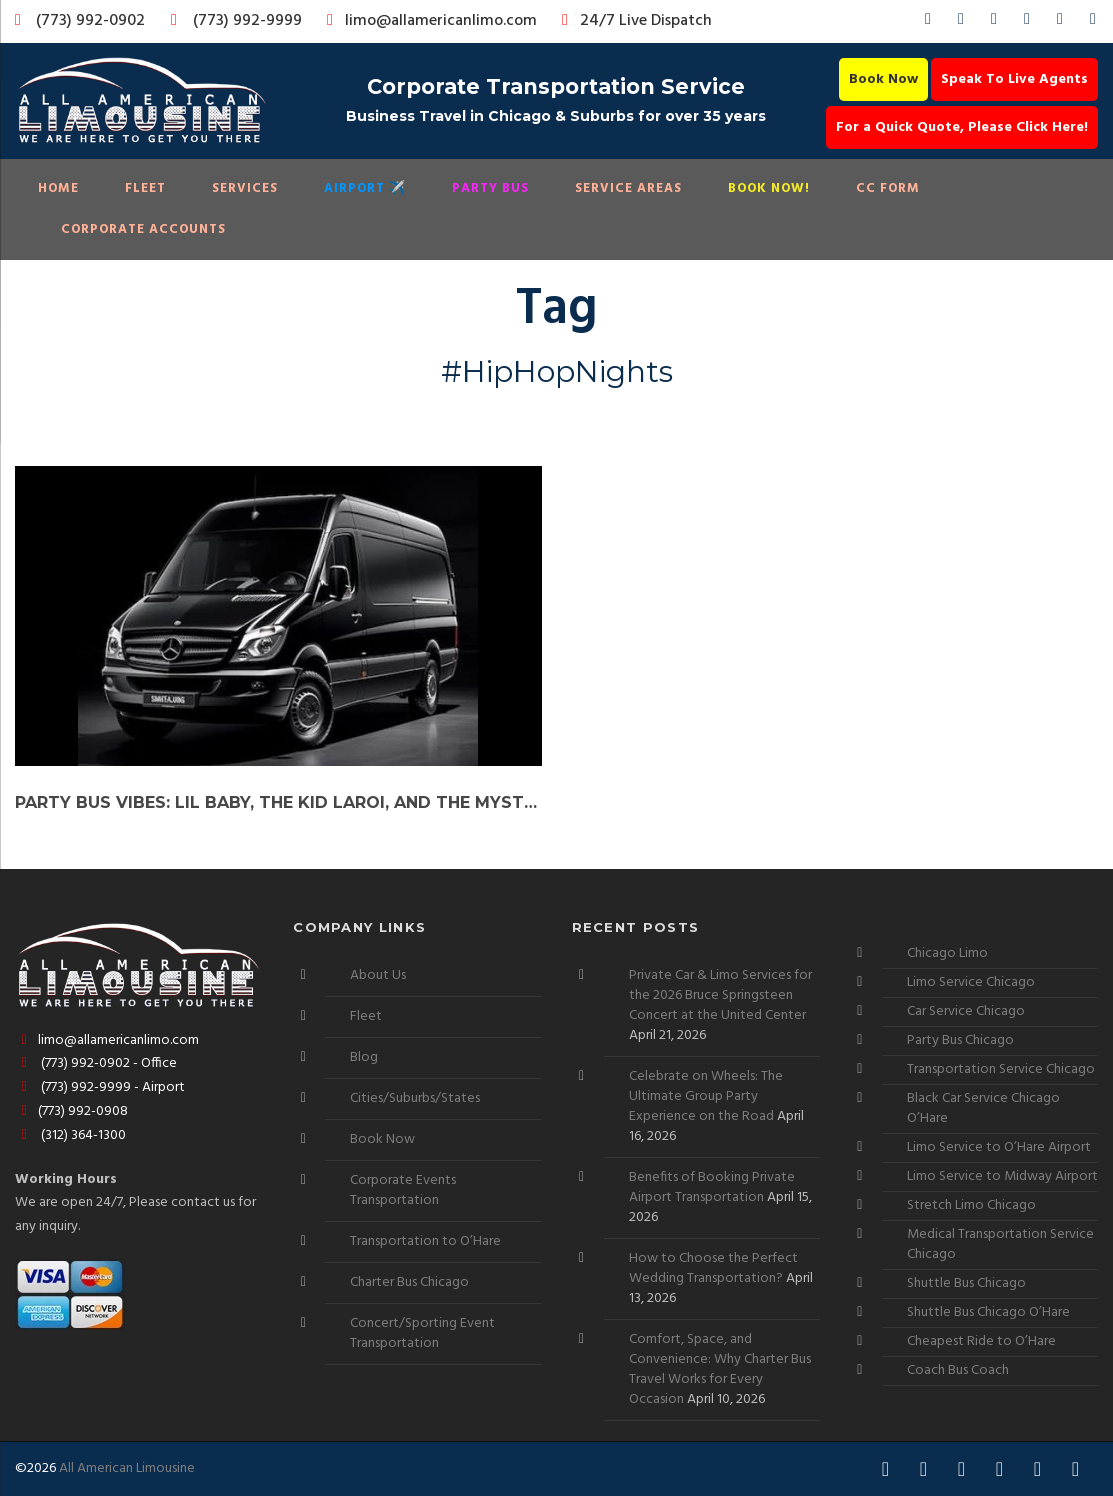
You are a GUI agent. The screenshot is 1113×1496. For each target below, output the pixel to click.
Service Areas (628, 188)
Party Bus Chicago (960, 1040)
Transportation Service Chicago (1001, 1069)
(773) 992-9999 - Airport (100, 1087)
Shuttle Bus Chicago (966, 1283)
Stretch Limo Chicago (971, 1205)
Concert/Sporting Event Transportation (422, 1333)
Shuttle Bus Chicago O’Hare (988, 1312)
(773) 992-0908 (71, 1111)
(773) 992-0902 (76, 21)
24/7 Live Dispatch (633, 21)
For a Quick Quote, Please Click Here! (962, 127)
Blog (364, 1057)
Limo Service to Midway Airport (1002, 1176)
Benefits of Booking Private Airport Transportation (712, 1187)
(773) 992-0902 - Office (96, 1063)
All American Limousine (127, 1468)
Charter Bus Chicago (409, 1282)
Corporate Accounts (143, 229)
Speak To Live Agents (1014, 79)
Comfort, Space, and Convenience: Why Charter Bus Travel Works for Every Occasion (720, 1369)
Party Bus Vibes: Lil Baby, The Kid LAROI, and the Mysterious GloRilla (278, 802)
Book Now (883, 79)
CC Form (888, 188)
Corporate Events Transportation (403, 1190)
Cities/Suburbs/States (415, 1098)
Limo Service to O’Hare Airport (999, 1147)
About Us (378, 975)
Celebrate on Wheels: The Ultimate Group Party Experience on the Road (706, 1096)
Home (58, 188)
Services (245, 188)
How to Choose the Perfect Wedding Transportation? (713, 1268)
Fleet (145, 188)
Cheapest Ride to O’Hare (981, 1341)
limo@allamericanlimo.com (428, 21)
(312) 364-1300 (70, 1135)
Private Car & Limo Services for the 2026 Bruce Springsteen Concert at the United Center (720, 995)
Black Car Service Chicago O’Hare (983, 1108)
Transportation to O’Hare (425, 1241)
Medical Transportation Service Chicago (1000, 1244)
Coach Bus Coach (958, 1370)
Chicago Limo (947, 953)
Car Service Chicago (966, 1011)
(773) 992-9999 (231, 21)
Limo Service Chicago (971, 982)
